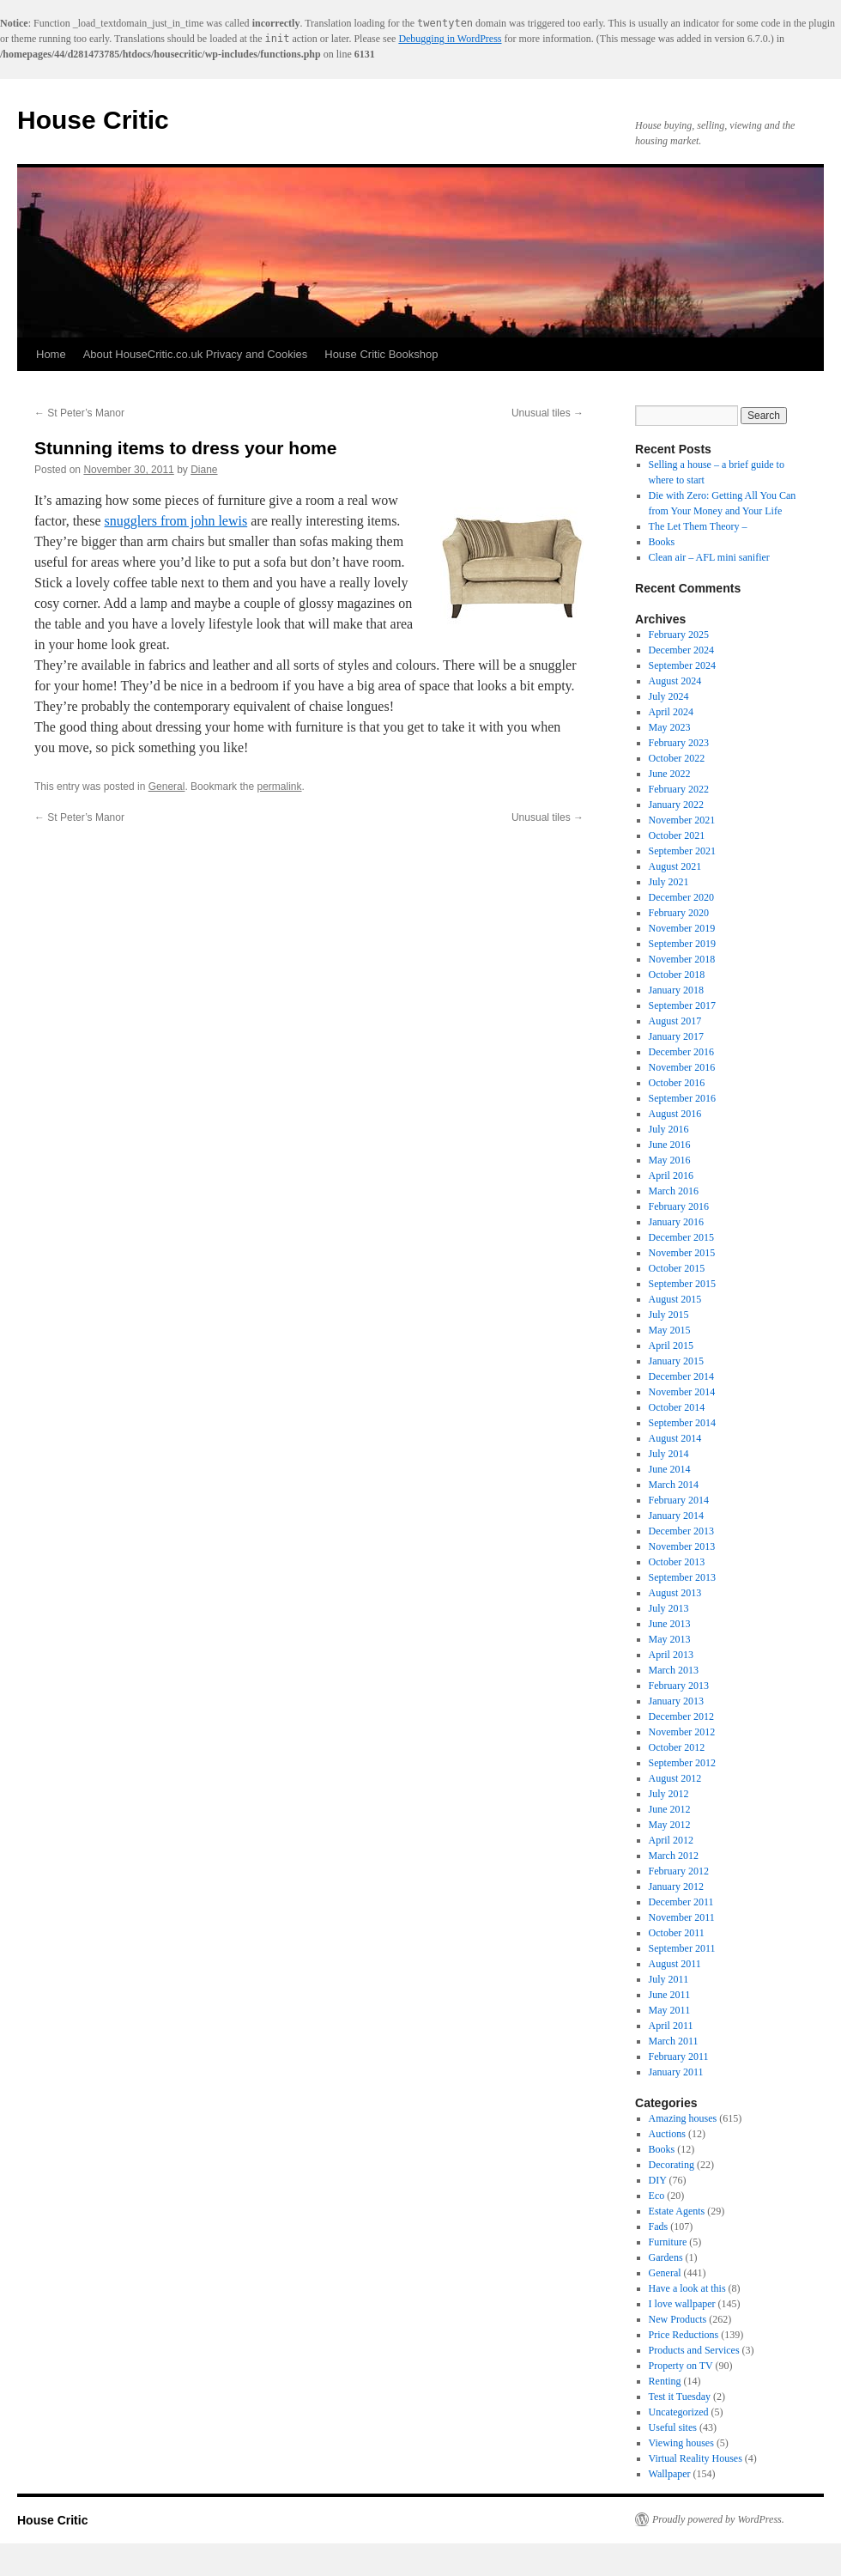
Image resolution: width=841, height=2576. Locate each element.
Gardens (666, 2257)
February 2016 (679, 1206)
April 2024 (671, 712)
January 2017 (676, 1036)
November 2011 (682, 1917)
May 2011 (670, 2010)
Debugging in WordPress (449, 39)
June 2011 (670, 1995)
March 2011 (674, 2041)
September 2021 (682, 851)
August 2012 (675, 1778)
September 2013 (682, 1577)
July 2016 (669, 1129)
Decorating (671, 2165)
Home (51, 354)
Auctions (667, 2134)
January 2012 (676, 1886)
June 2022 (670, 774)
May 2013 (670, 1639)
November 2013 (682, 1546)
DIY (658, 2180)
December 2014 (681, 1376)
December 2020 (681, 897)
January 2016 (676, 1222)
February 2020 (679, 913)
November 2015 (682, 1253)
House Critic (93, 120)
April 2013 (671, 1655)
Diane (204, 470)
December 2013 (681, 1531)
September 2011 (682, 1948)
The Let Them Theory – (698, 526)
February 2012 (679, 1871)
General (166, 787)
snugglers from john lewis (176, 520)
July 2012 (669, 1794)
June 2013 (670, 1624)
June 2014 (670, 1469)
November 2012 (682, 1732)
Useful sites (673, 2427)
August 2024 (675, 681)
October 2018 (677, 975)
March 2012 (674, 1856)
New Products (678, 2319)
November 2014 (682, 1392)
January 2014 (676, 1516)
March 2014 (674, 1485)
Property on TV (681, 2366)
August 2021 (675, 866)
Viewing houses (681, 2443)
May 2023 (670, 727)
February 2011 (679, 2056)
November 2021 (682, 820)
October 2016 (677, 1083)
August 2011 (675, 1964)
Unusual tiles (547, 413)
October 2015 (677, 1268)
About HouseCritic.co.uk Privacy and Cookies (195, 354)
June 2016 (670, 1145)
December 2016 (681, 1052)
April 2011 (671, 2026)
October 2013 (677, 1562)
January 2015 (676, 1361)
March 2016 (674, 1191)
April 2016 (671, 1176)
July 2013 (669, 1608)
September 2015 (682, 1284)
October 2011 (677, 1933)
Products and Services (694, 2350)
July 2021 (669, 882)
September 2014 (682, 1423)
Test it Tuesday (680, 2397)
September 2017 (682, 1005)
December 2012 (681, 1716)
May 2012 (670, 1825)
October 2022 (677, 758)
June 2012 (670, 1809)
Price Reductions (684, 2335)
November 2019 (682, 928)
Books (662, 542)
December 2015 (681, 1237)
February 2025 (679, 635)
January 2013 (676, 1701)
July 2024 (669, 696)
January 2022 (676, 805)
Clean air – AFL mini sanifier (709, 557)
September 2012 (682, 1763)
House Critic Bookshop (381, 354)
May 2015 (670, 1330)
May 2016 (670, 1160)
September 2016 (682, 1098)
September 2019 (682, 944)
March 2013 (674, 1670)
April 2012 (671, 1840)
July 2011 (669, 1979)
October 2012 (677, 1747)
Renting (665, 2381)
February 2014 (679, 1500)
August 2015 (675, 1299)
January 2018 (676, 990)
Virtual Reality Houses (695, 2458)
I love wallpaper (682, 2304)
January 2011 (676, 2072)
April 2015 (671, 1346)
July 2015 (669, 1315)
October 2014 (677, 1407)
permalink (279, 787)
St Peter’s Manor (79, 413)
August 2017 (675, 1021)
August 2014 (675, 1438)
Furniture (668, 2242)
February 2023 (679, 743)
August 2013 (675, 1593)
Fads (659, 2227)
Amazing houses (683, 2118)
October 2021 (677, 835)
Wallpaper (670, 2474)
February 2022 (679, 789)
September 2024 (682, 665)
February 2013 (679, 1686)
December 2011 (681, 1902)
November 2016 (682, 1067)
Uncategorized (679, 2412)
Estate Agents (677, 2211)
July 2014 (669, 1454)
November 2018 (682, 959)
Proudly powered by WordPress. (718, 2519)
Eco (657, 2196)
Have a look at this (687, 2288)
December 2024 (681, 650)
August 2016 (675, 1114)
